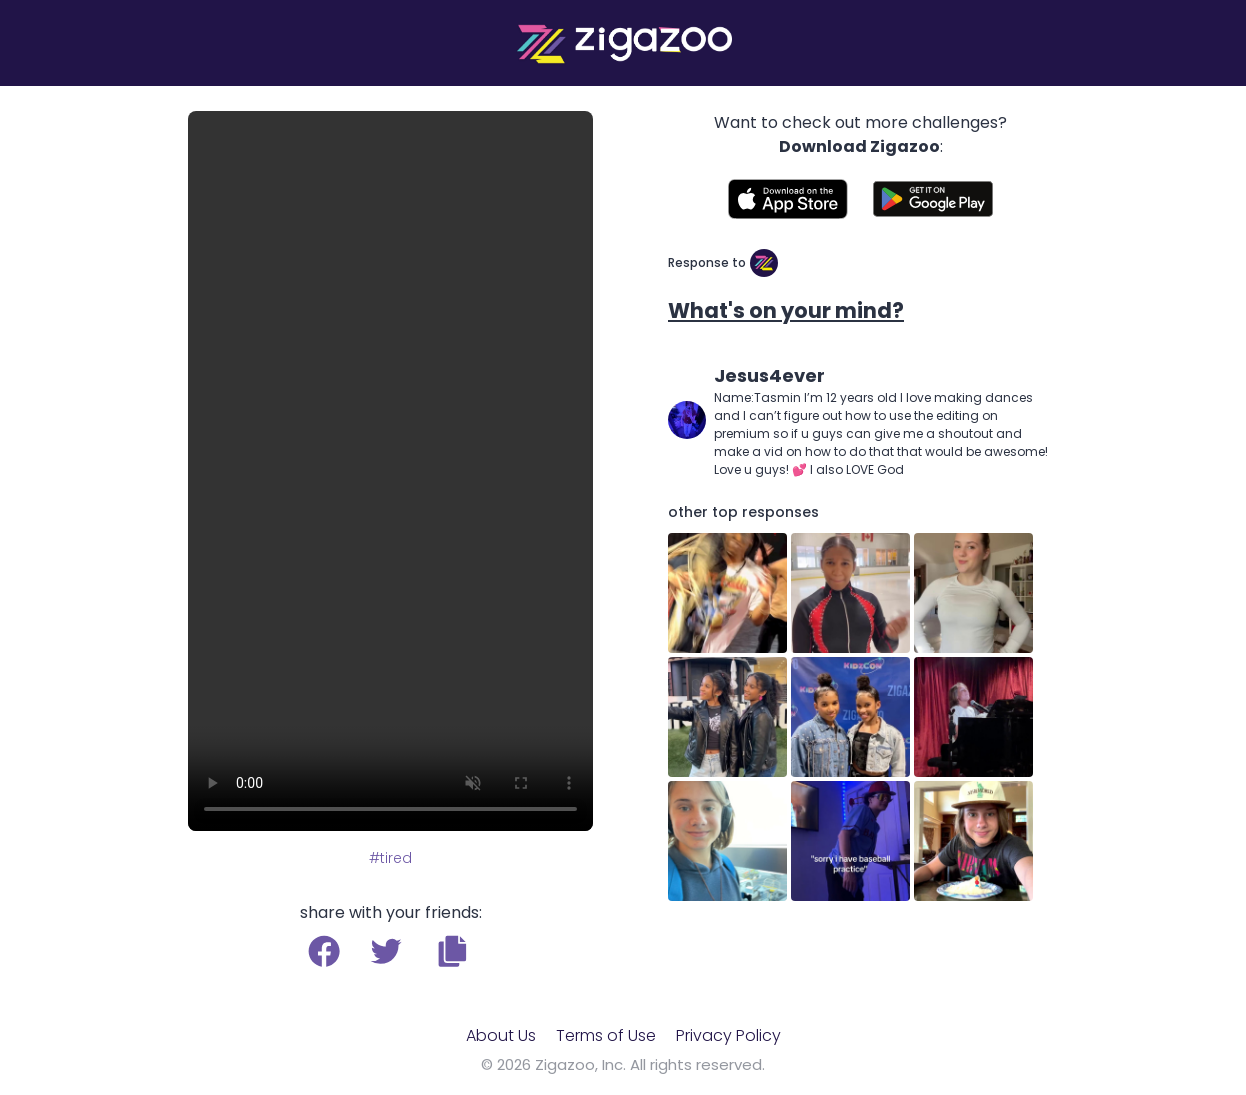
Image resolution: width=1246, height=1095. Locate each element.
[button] (452, 951)
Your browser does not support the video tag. (390, 471)
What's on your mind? (786, 310)
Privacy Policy (728, 1035)
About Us (501, 1035)
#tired (390, 858)
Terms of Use (606, 1035)
